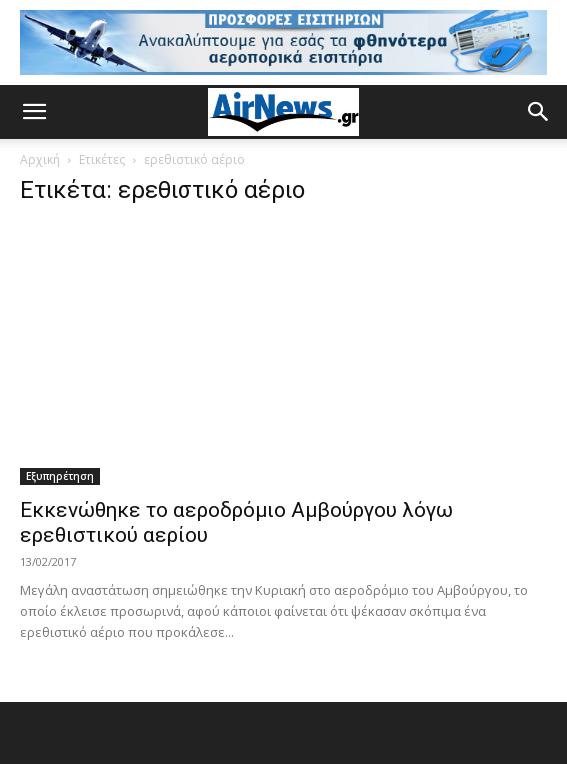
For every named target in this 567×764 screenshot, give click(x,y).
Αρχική (40, 159)
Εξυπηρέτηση (60, 476)
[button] (34, 112)
